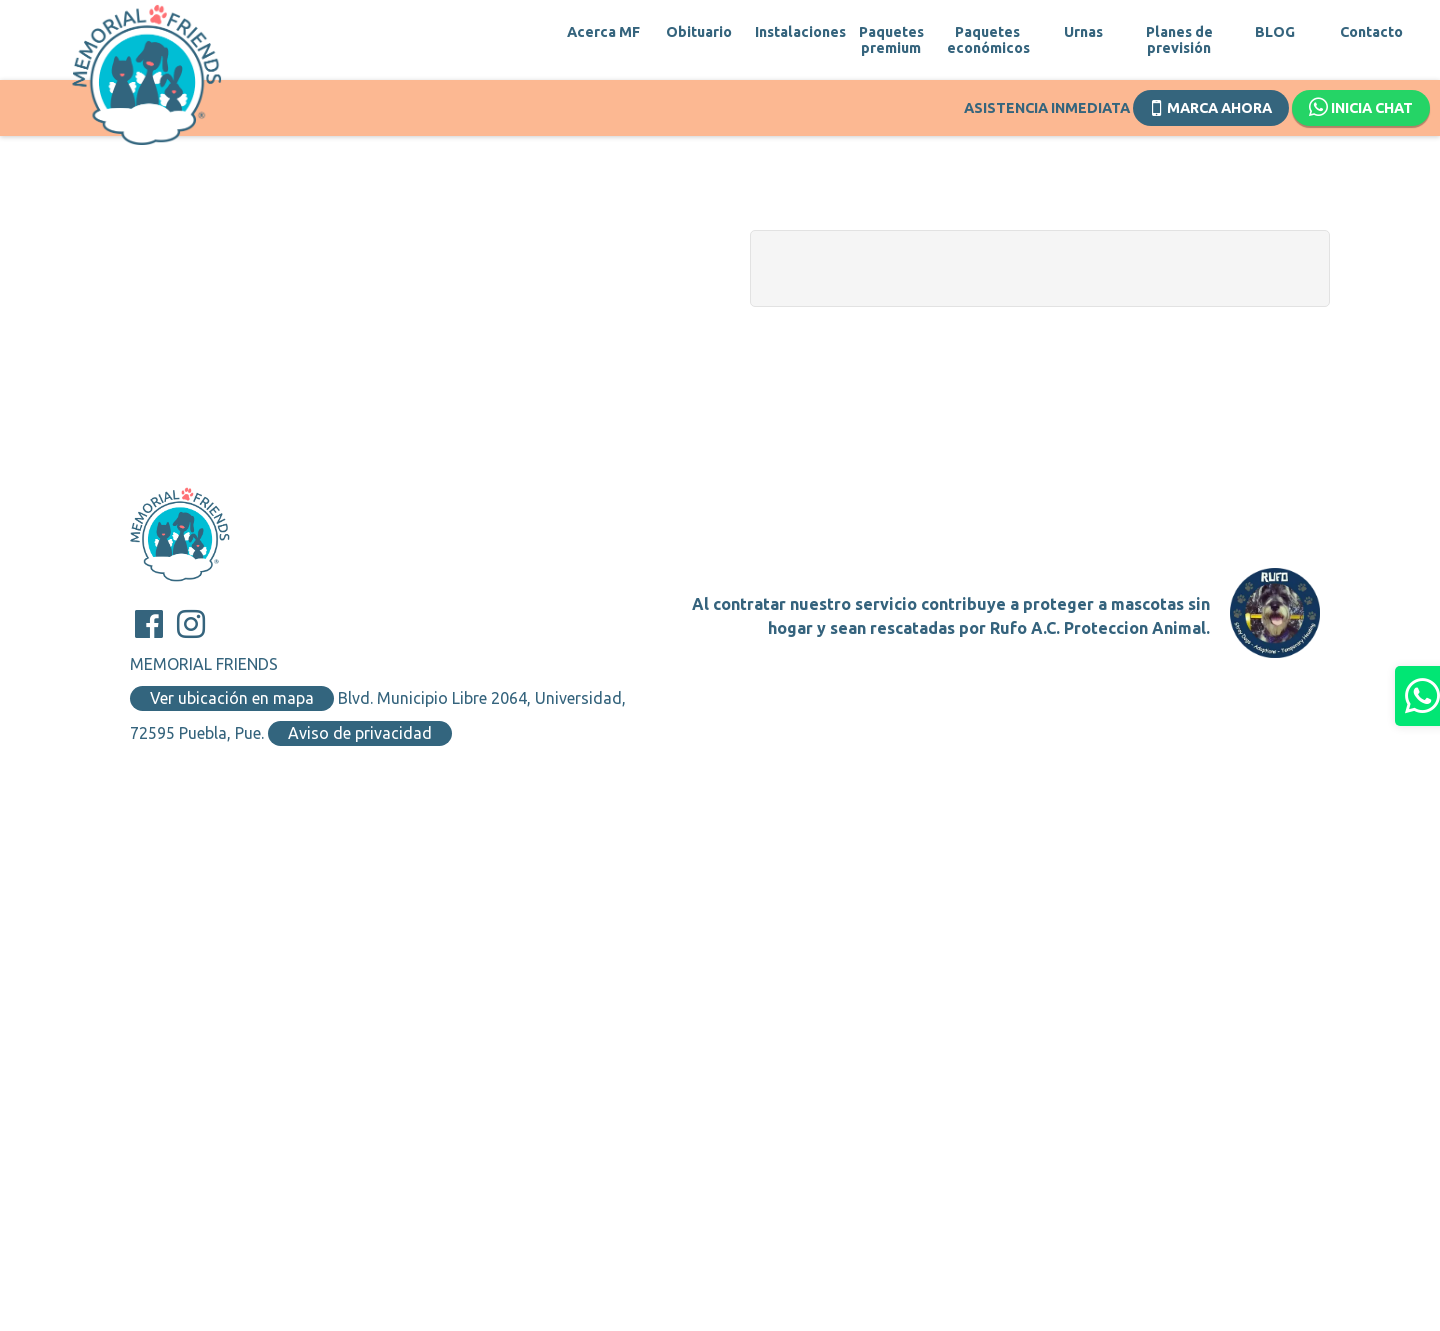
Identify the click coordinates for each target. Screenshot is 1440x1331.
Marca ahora (1212, 106)
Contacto (1371, 32)
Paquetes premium (891, 40)
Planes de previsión (1179, 40)
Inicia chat (1361, 108)
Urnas (1083, 32)
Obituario (699, 32)
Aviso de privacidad (360, 733)
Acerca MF (603, 32)
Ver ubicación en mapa (232, 698)
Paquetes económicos (987, 40)
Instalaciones (795, 32)
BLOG (1275, 32)
